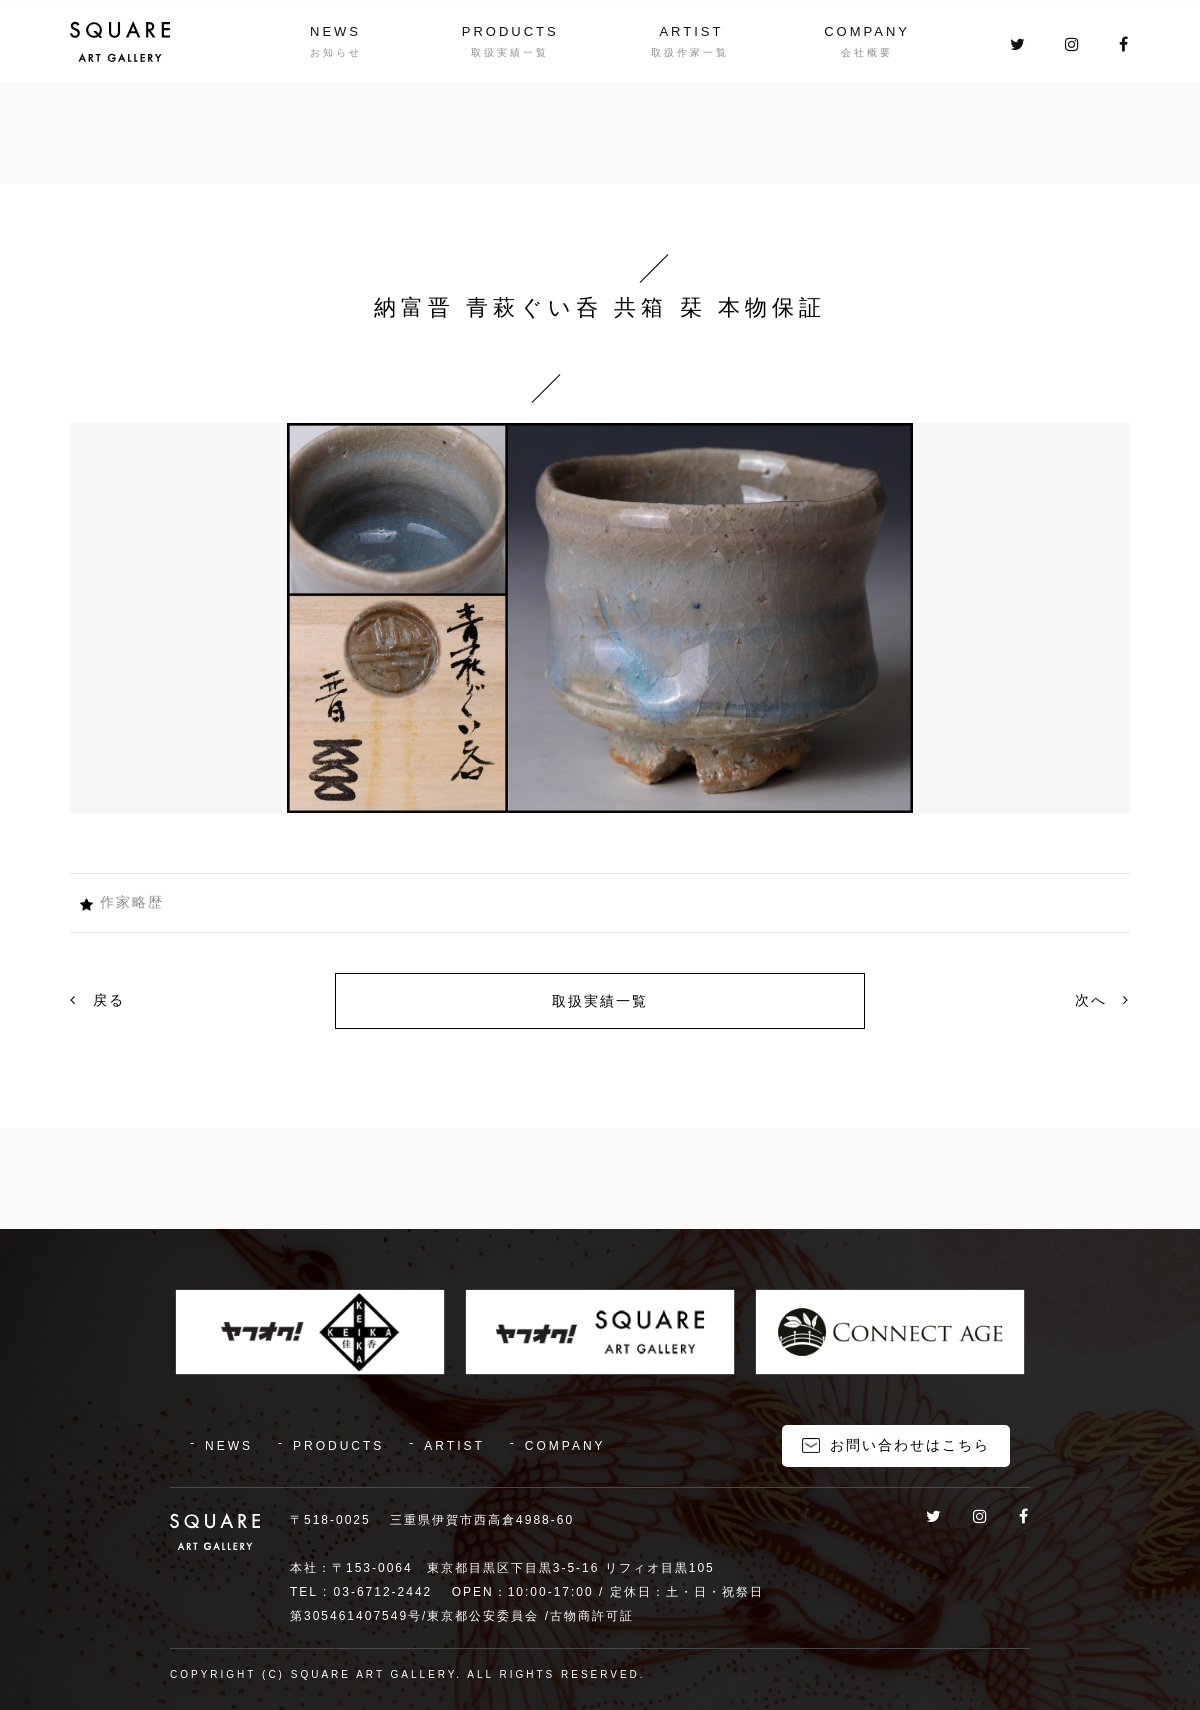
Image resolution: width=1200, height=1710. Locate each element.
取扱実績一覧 (600, 1001)
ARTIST (691, 31)
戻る (97, 1000)
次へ (1102, 1000)
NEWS (335, 31)
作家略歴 (132, 902)
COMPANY (867, 31)
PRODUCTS (510, 31)
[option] (600, 618)
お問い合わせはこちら (910, 1445)
